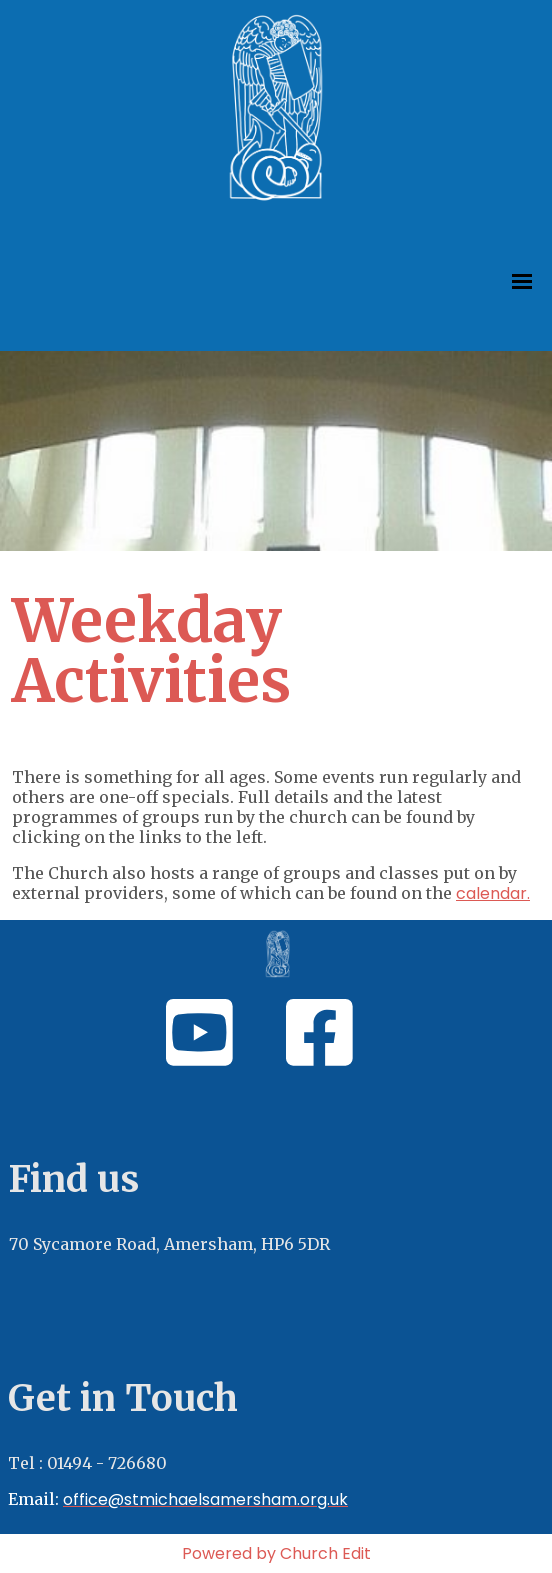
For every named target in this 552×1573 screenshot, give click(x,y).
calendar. (493, 893)
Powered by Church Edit (276, 1553)
